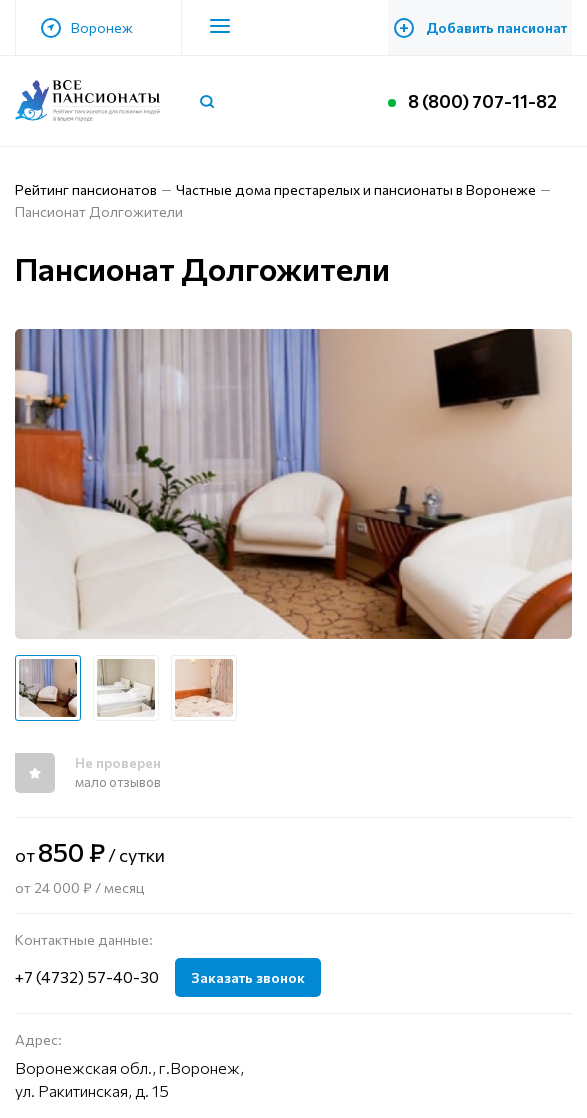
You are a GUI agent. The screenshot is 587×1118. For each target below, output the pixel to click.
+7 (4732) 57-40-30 (87, 976)
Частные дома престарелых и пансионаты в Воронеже (356, 189)
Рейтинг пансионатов (86, 189)
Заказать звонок (248, 977)
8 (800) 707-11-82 (482, 101)
